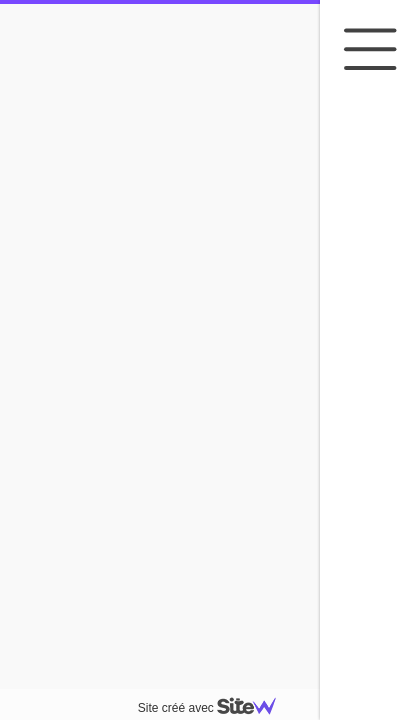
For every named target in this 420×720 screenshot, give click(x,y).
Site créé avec (215, 708)
